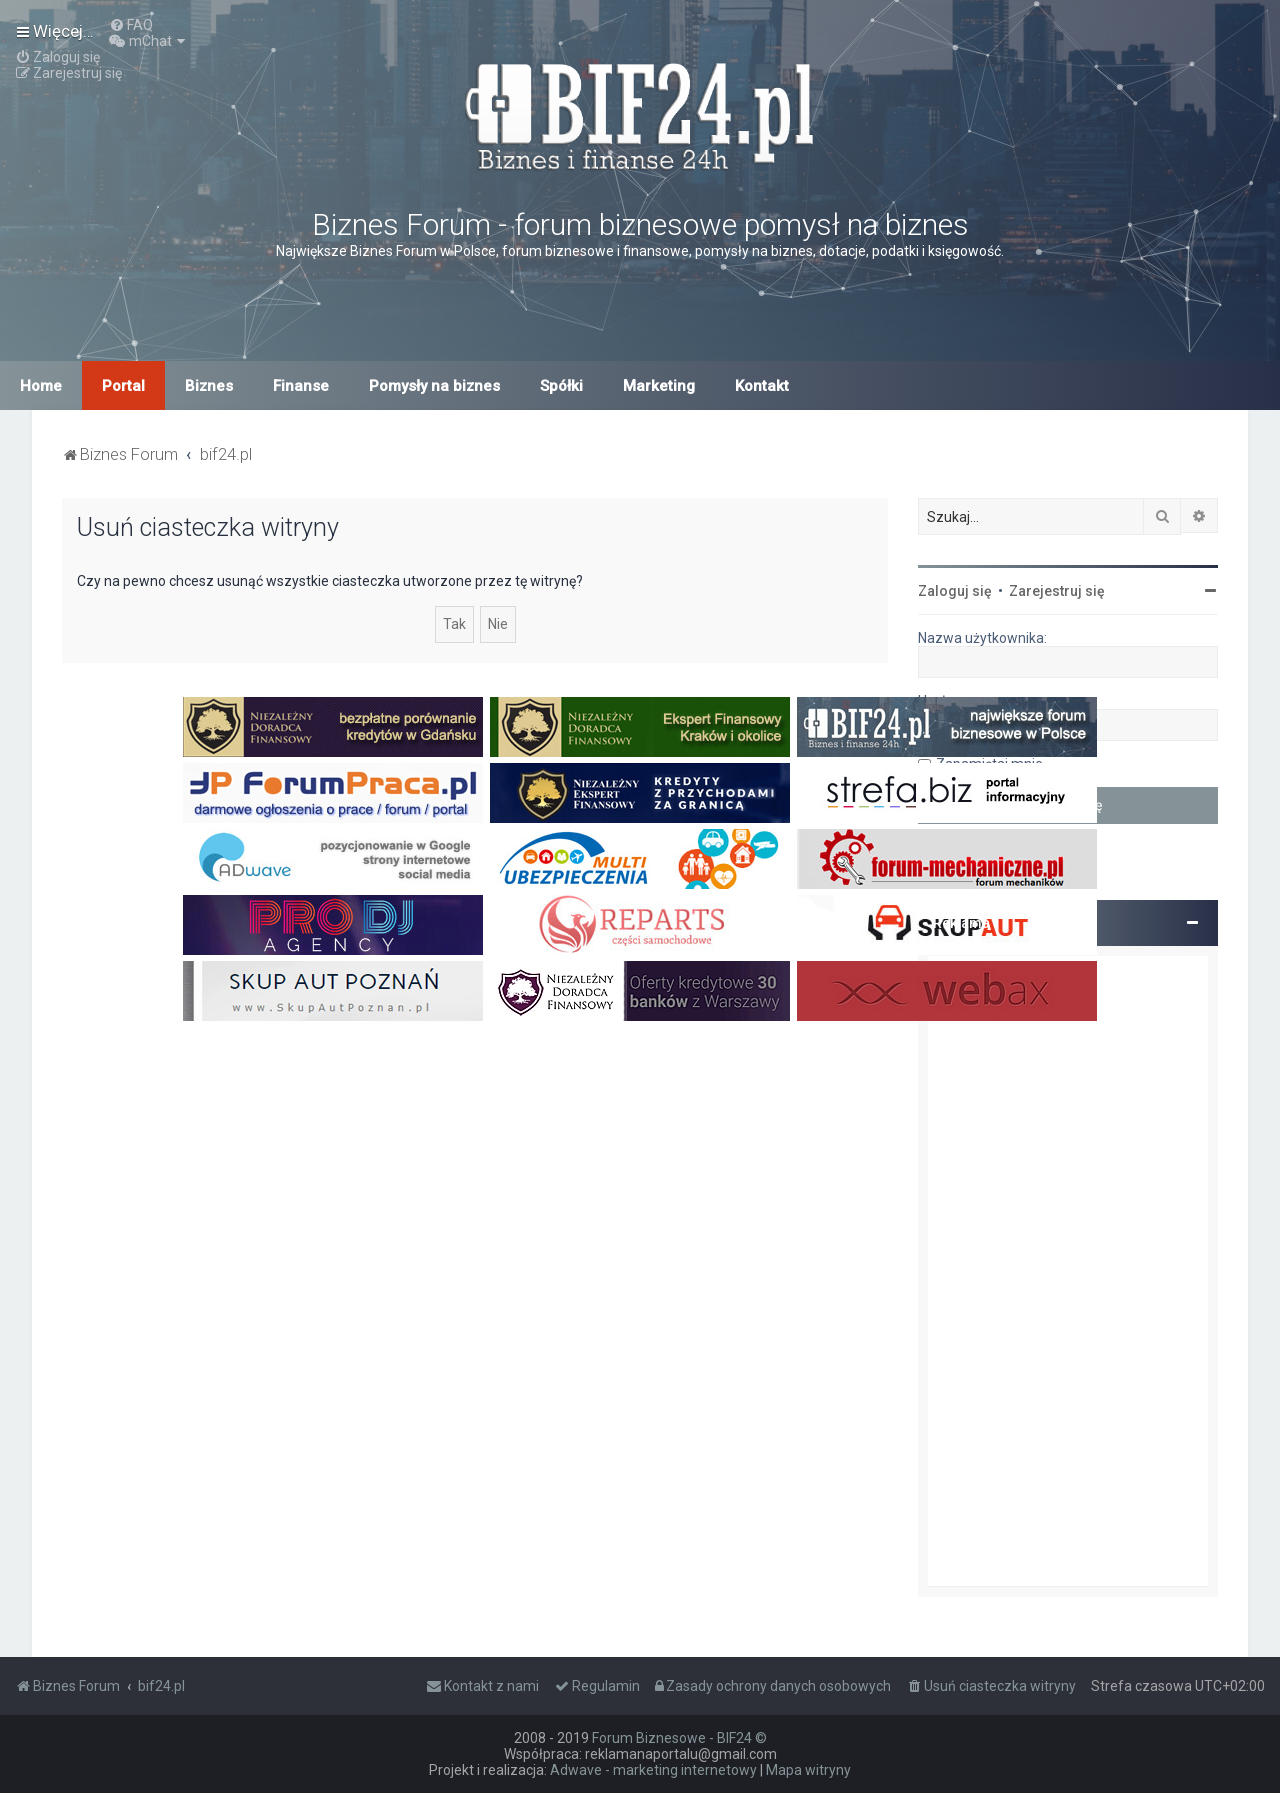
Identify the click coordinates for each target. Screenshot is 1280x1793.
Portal (123, 386)
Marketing (659, 386)
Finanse (301, 386)
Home (41, 386)
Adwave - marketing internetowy (653, 1770)
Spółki (561, 386)
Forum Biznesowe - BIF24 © (679, 1738)
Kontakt (762, 386)
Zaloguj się (955, 591)
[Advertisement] (1068, 1271)
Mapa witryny (808, 1770)
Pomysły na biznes (434, 386)
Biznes (209, 386)
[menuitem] (131, 25)
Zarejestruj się (1057, 591)
